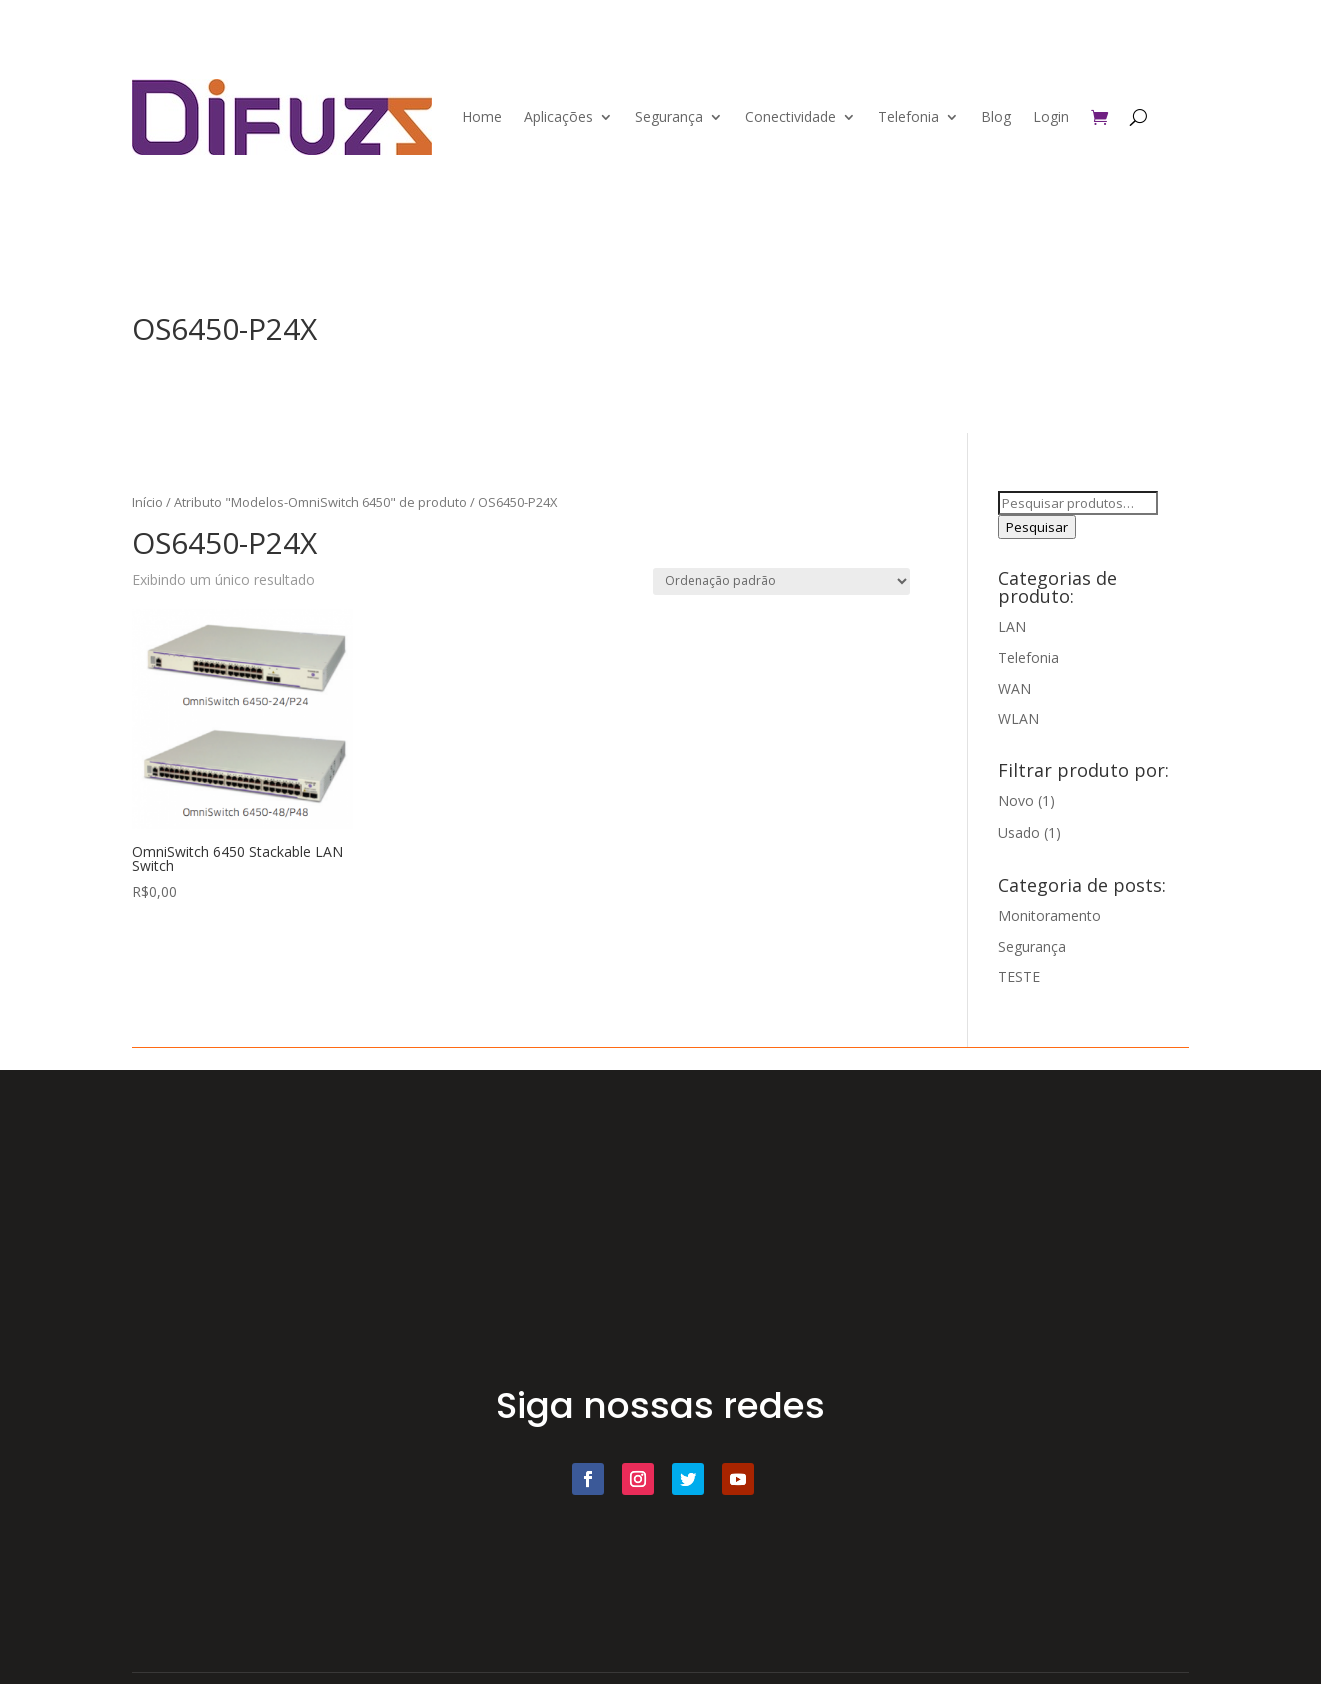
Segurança (669, 116)
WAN (1014, 688)
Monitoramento (1049, 915)
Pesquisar (1037, 527)
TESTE (1019, 976)
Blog (996, 116)
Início (147, 502)
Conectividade (790, 116)
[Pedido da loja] (781, 581)
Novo (1016, 800)
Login (1051, 116)
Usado (1019, 832)
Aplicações (558, 116)
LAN (1012, 626)
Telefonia (908, 116)
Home (482, 116)
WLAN (1018, 718)
